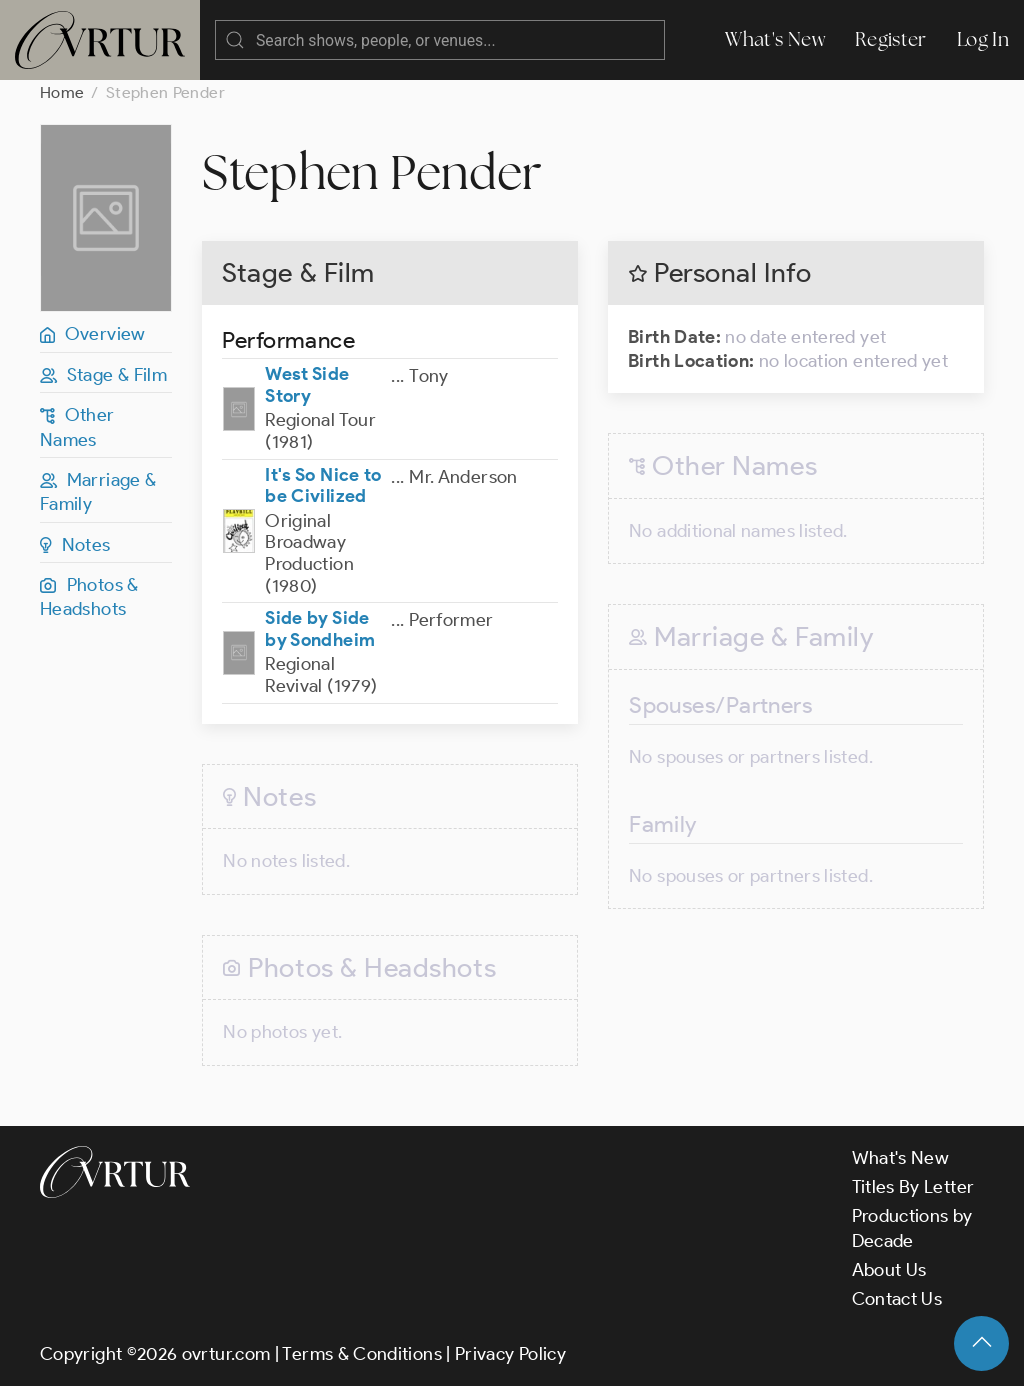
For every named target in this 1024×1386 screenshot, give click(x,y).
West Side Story (307, 385)
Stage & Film (103, 375)
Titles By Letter (913, 1187)
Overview (93, 334)
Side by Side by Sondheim (320, 629)
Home (62, 92)
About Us (889, 1270)
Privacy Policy (510, 1354)
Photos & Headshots (89, 597)
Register (891, 39)
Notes (75, 545)
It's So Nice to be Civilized (323, 486)
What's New (775, 39)
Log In (983, 39)
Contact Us (897, 1299)
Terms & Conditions (361, 1354)
